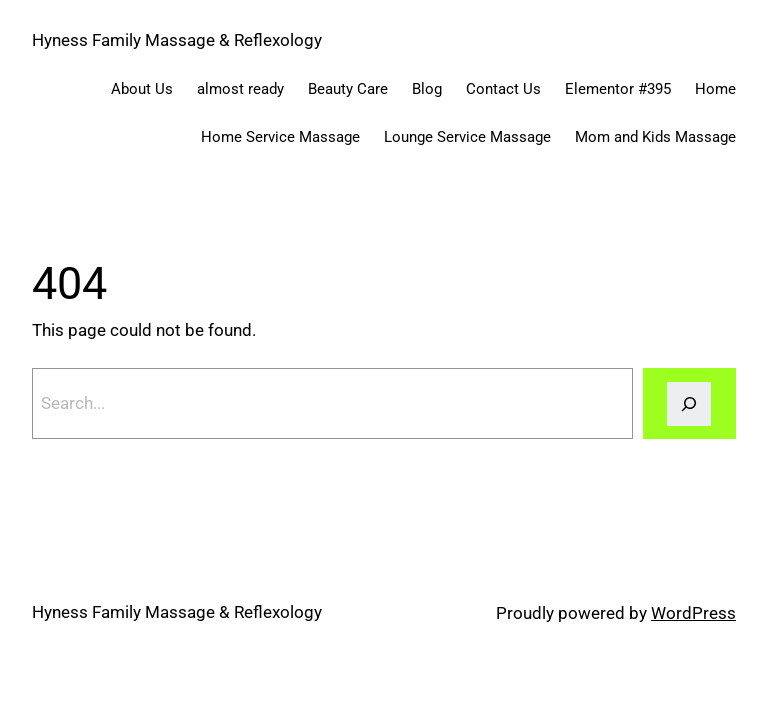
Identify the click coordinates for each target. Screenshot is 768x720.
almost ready (240, 89)
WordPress (693, 613)
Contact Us (503, 89)
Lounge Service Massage (467, 137)
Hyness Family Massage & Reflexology (177, 40)
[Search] (689, 403)
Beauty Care (348, 89)
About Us (142, 89)
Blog (427, 89)
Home (715, 89)
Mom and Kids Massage (655, 137)
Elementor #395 (618, 89)
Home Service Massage (280, 137)
